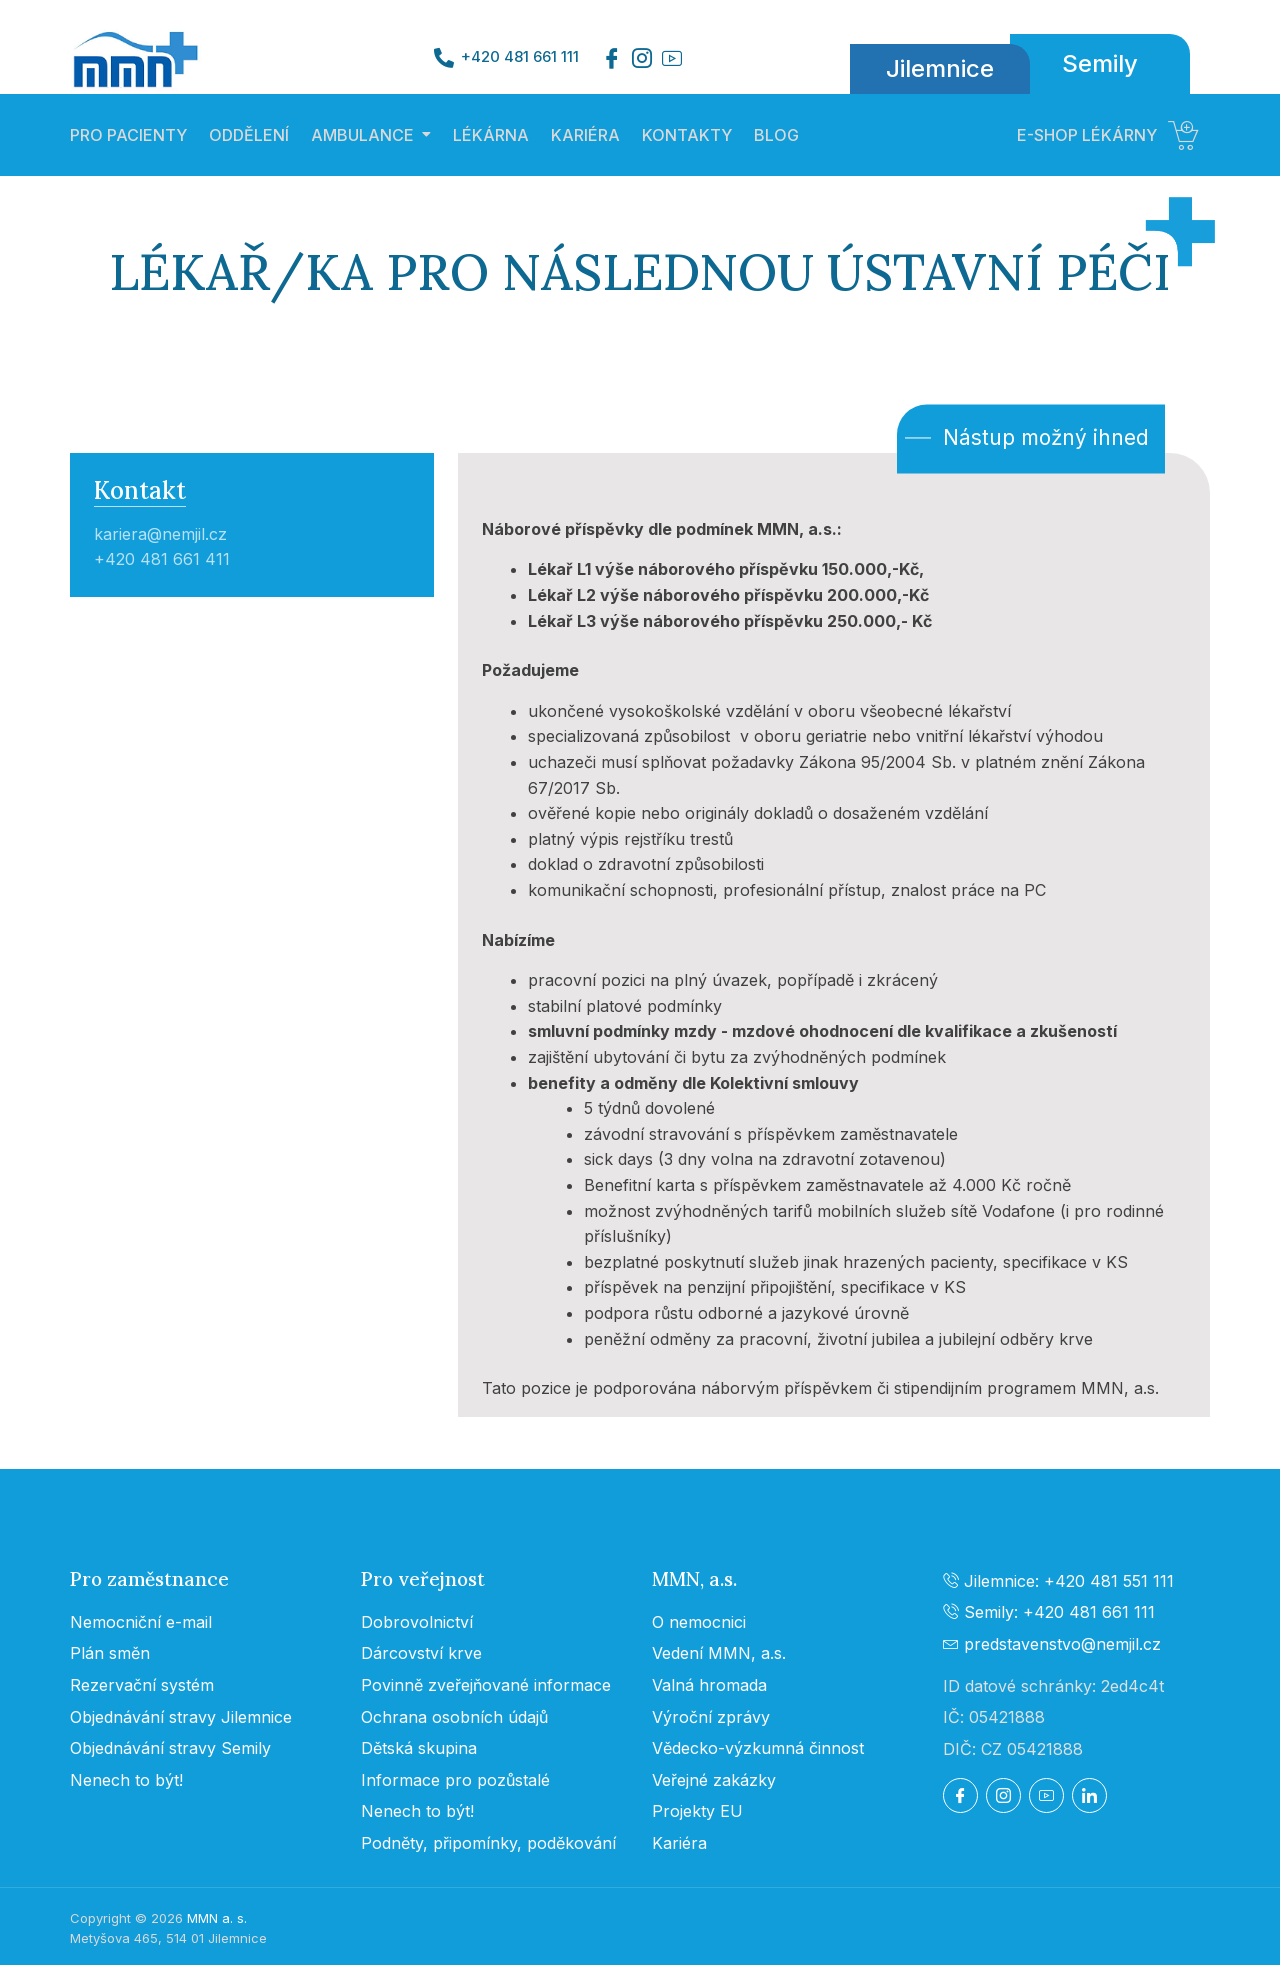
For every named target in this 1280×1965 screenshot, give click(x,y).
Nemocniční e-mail (141, 1622)
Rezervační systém (142, 1685)
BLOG (776, 135)
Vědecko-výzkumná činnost (758, 1748)
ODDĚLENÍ (249, 135)
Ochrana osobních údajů (454, 1717)
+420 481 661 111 (520, 57)
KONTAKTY (687, 135)
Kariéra (679, 1843)
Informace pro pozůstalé (455, 1780)
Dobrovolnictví (417, 1622)
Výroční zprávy (711, 1717)
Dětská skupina (419, 1748)
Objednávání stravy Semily (170, 1748)
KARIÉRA (585, 135)
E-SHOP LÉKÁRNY (1108, 135)
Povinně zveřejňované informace (486, 1685)
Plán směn (110, 1653)
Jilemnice (940, 68)
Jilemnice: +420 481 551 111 (1058, 1581)
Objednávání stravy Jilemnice (181, 1717)
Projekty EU (697, 1811)
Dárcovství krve (421, 1653)
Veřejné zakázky (714, 1780)
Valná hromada (709, 1685)
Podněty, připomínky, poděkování (488, 1843)
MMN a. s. (217, 1918)
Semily (1100, 63)
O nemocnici (699, 1622)
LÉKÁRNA (491, 135)
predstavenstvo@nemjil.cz (1052, 1644)
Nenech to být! (126, 1780)
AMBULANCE (362, 135)
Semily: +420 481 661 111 (1049, 1612)
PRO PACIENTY (128, 135)
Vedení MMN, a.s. (719, 1653)
